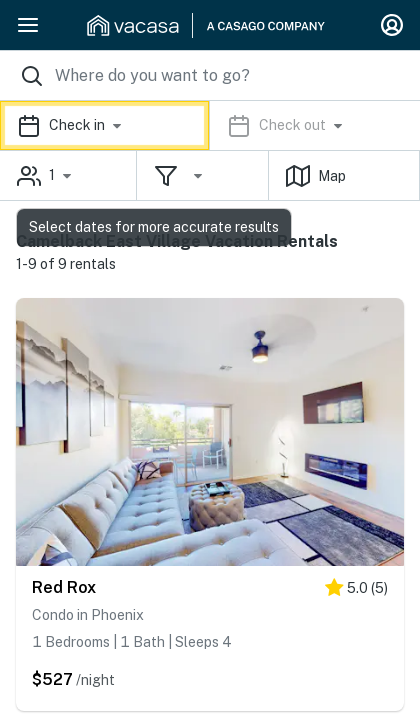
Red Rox (64, 587)
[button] (210, 125)
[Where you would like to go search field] (210, 75)
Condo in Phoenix (88, 615)
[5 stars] (356, 591)
